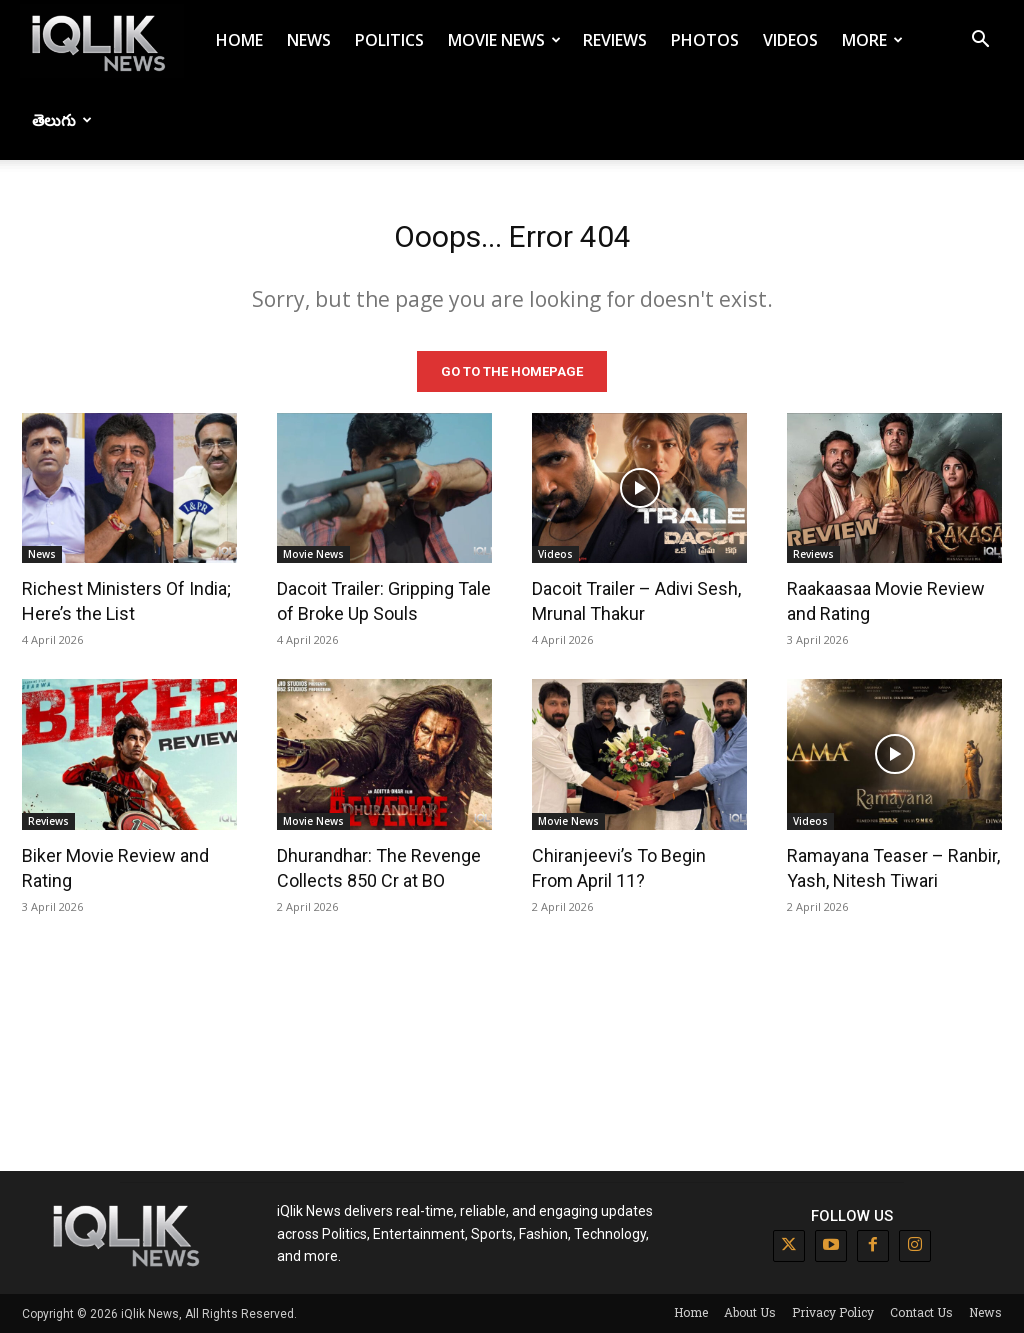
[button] (980, 41)
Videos (790, 40)
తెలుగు (62, 120)
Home (239, 40)
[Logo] (102, 40)
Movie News (504, 40)
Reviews (615, 40)
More (872, 40)
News (309, 40)
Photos (705, 40)
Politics (389, 40)
